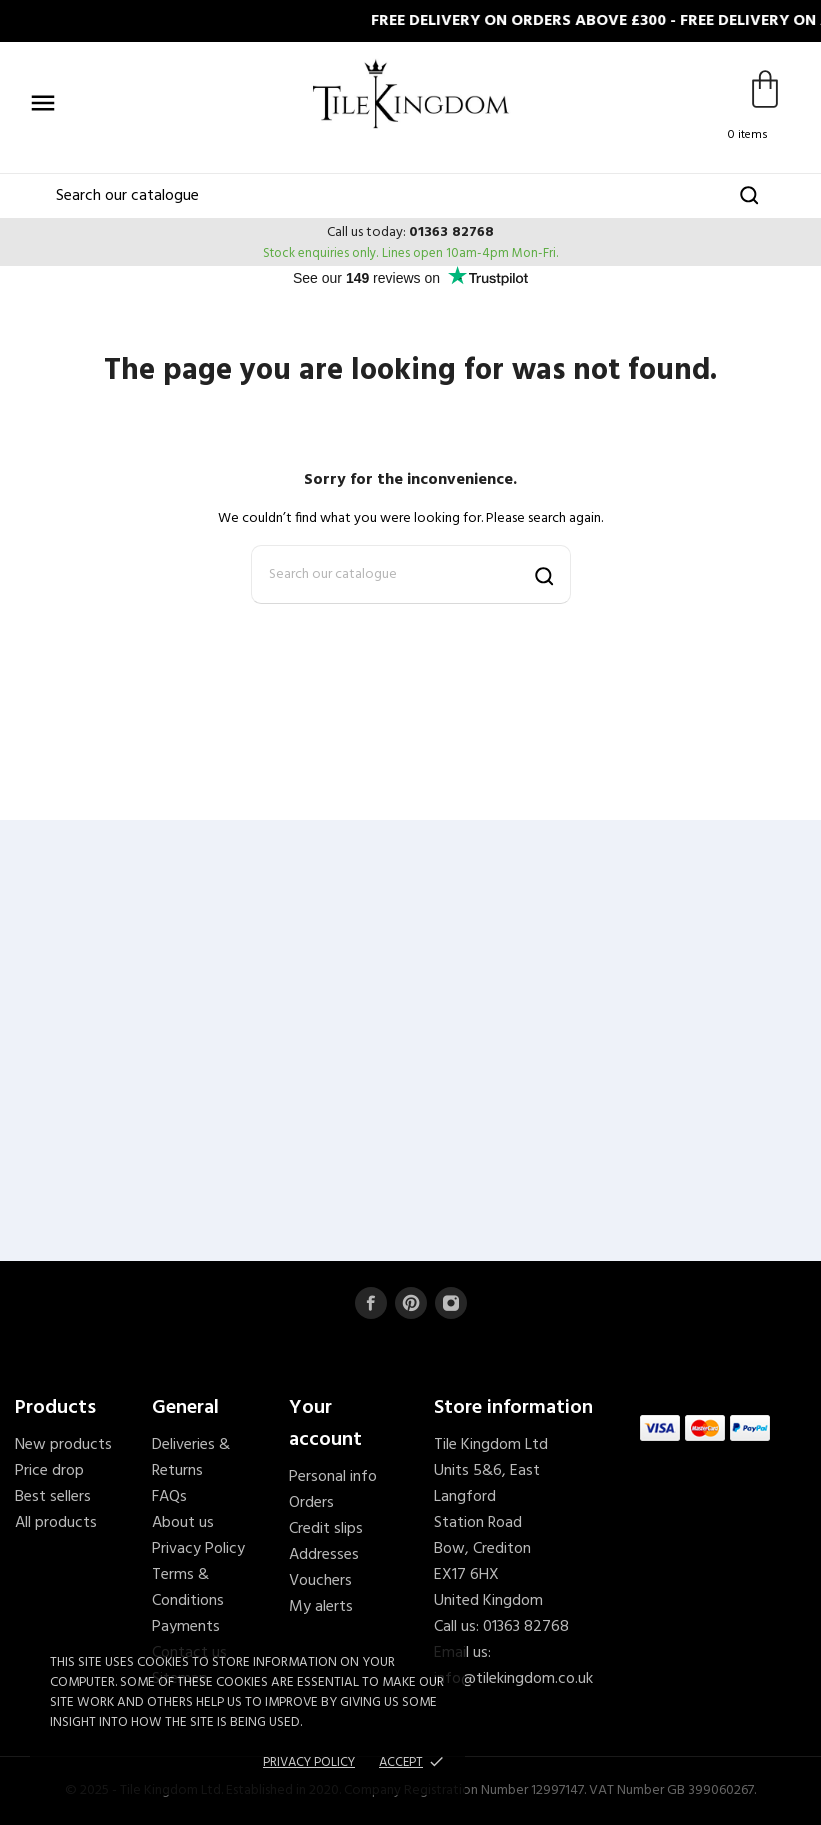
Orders (311, 1503)
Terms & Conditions (188, 1588)
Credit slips (326, 1529)
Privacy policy (309, 1762)
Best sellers (53, 1497)
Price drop (49, 1471)
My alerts (321, 1607)
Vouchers (320, 1581)
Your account (325, 1424)
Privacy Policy (198, 1549)
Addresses (324, 1555)
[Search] (410, 196)
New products (63, 1445)
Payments (186, 1627)
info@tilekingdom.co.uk (513, 1679)
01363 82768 (451, 232)
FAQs (169, 1497)
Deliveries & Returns (191, 1458)
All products (56, 1523)
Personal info (333, 1477)
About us (183, 1523)
